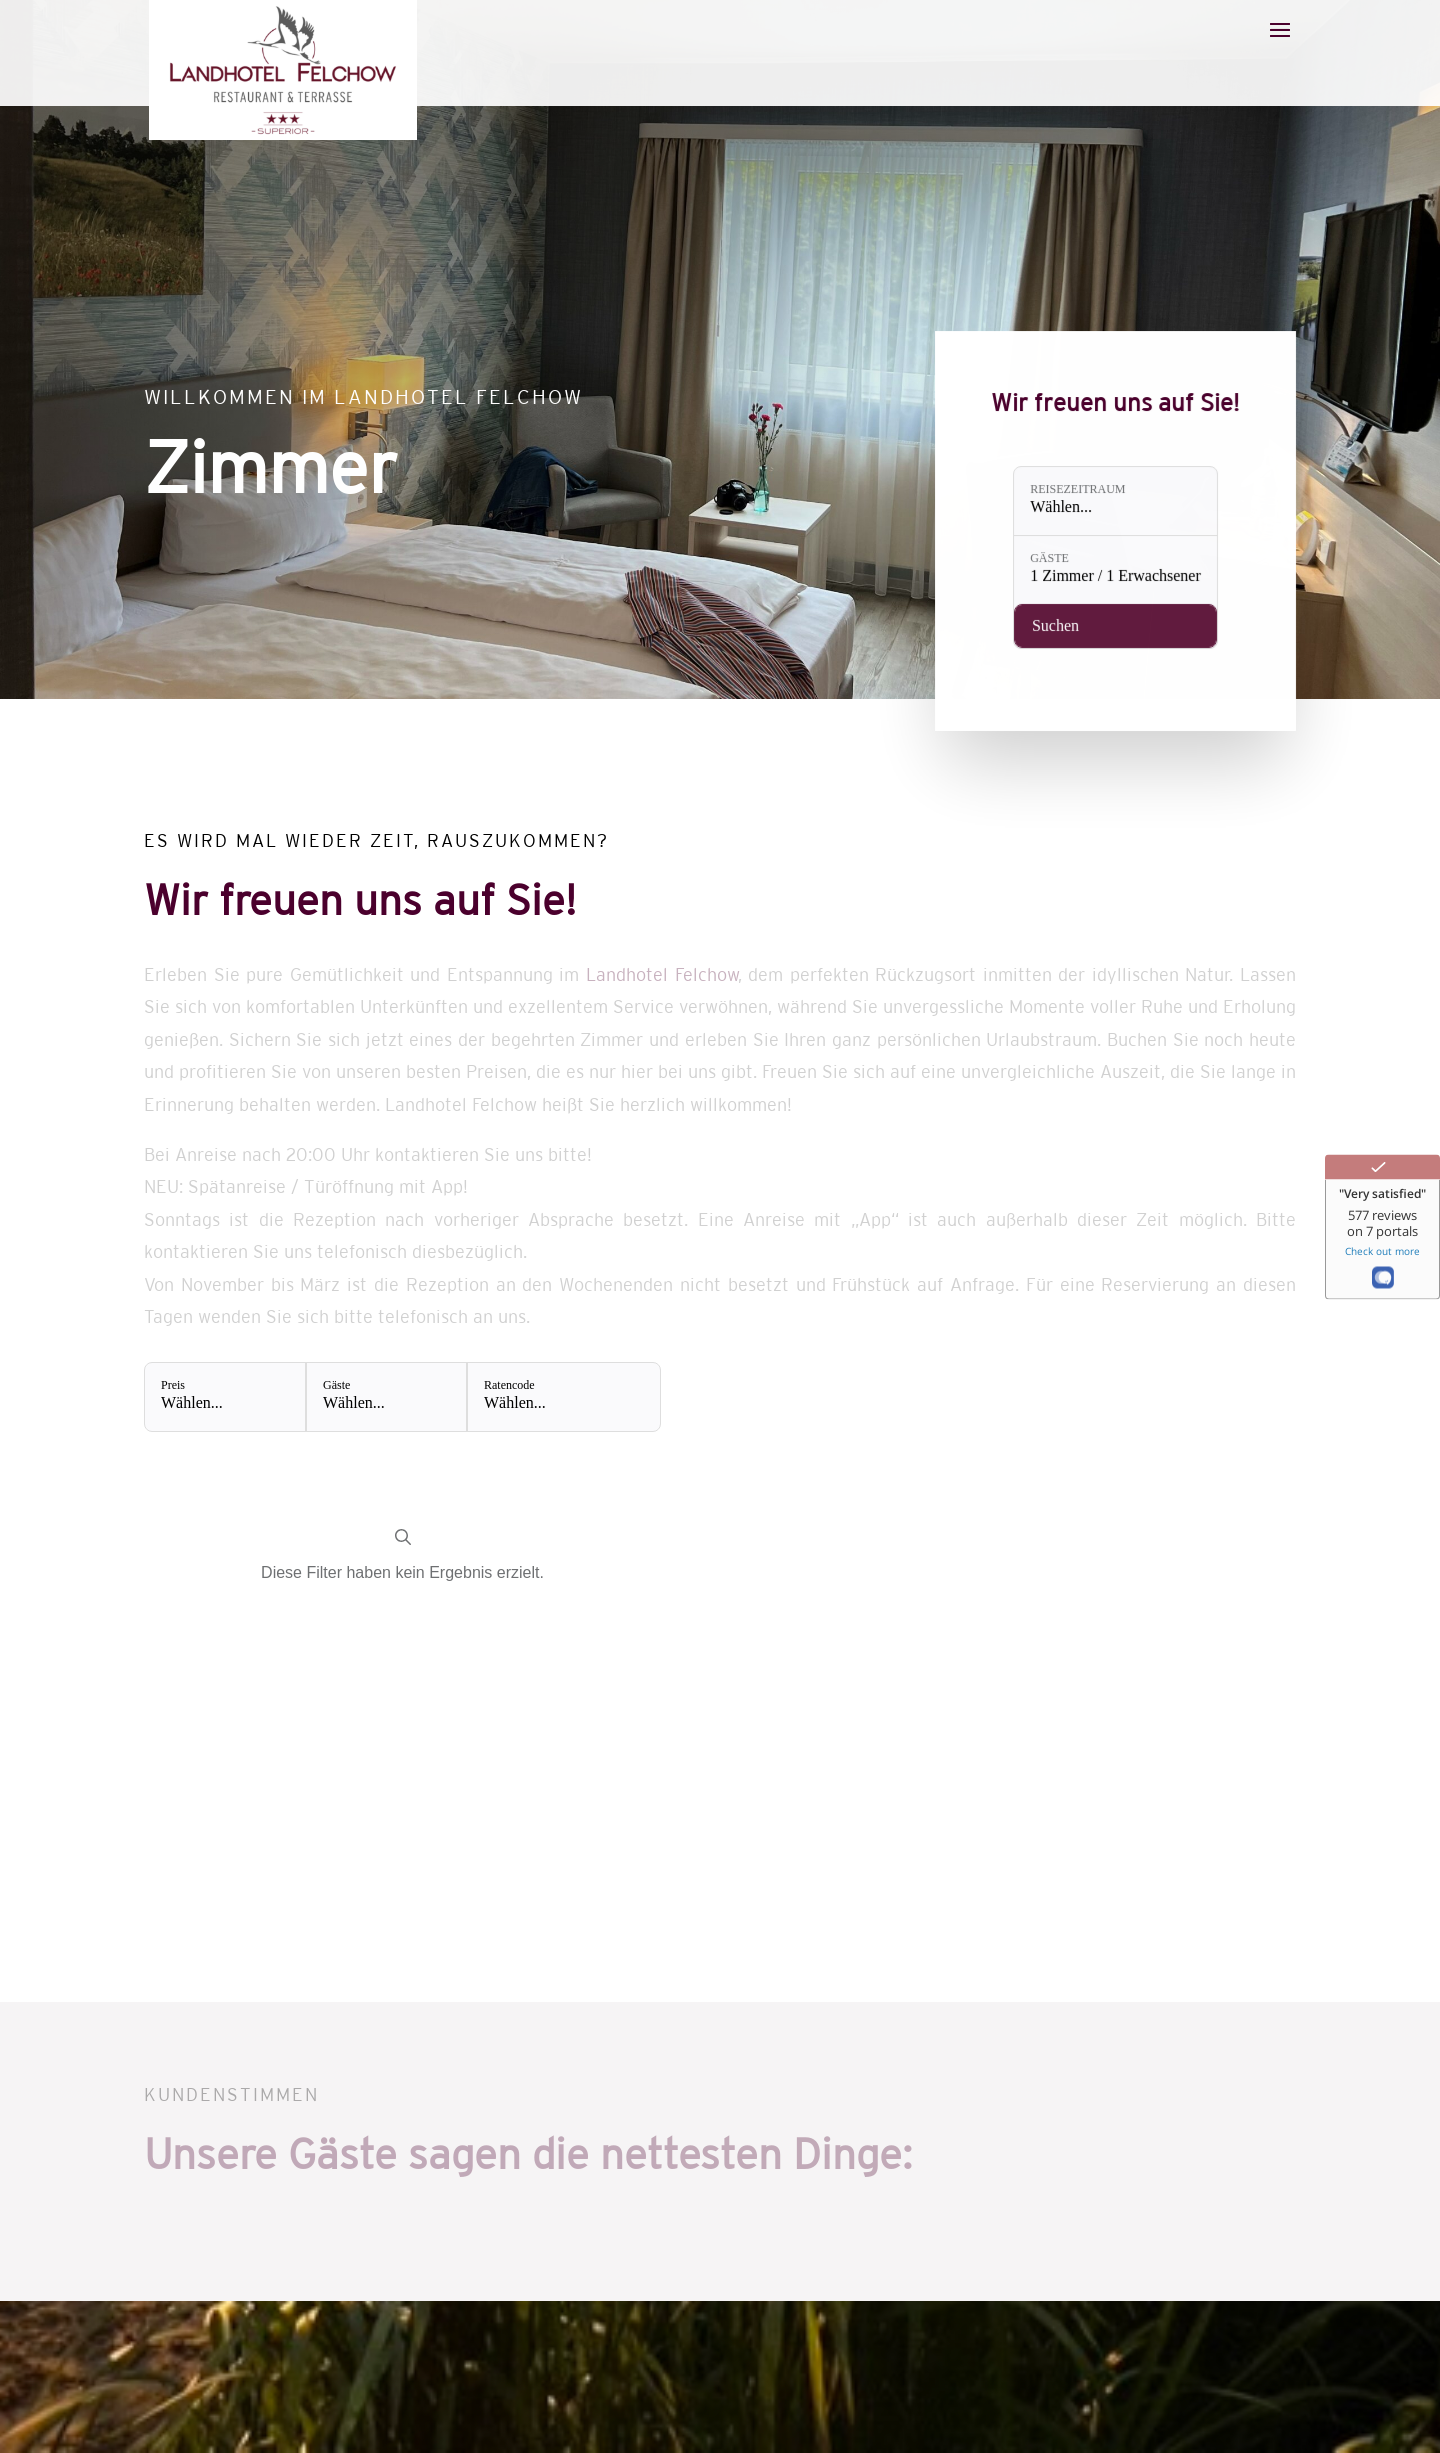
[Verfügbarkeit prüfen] (1116, 617)
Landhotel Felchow (662, 975)
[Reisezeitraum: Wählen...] (1116, 504)
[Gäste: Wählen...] (386, 1397)
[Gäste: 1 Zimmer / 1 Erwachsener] (1116, 567)
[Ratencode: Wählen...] (563, 1397)
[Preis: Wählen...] (225, 1397)
